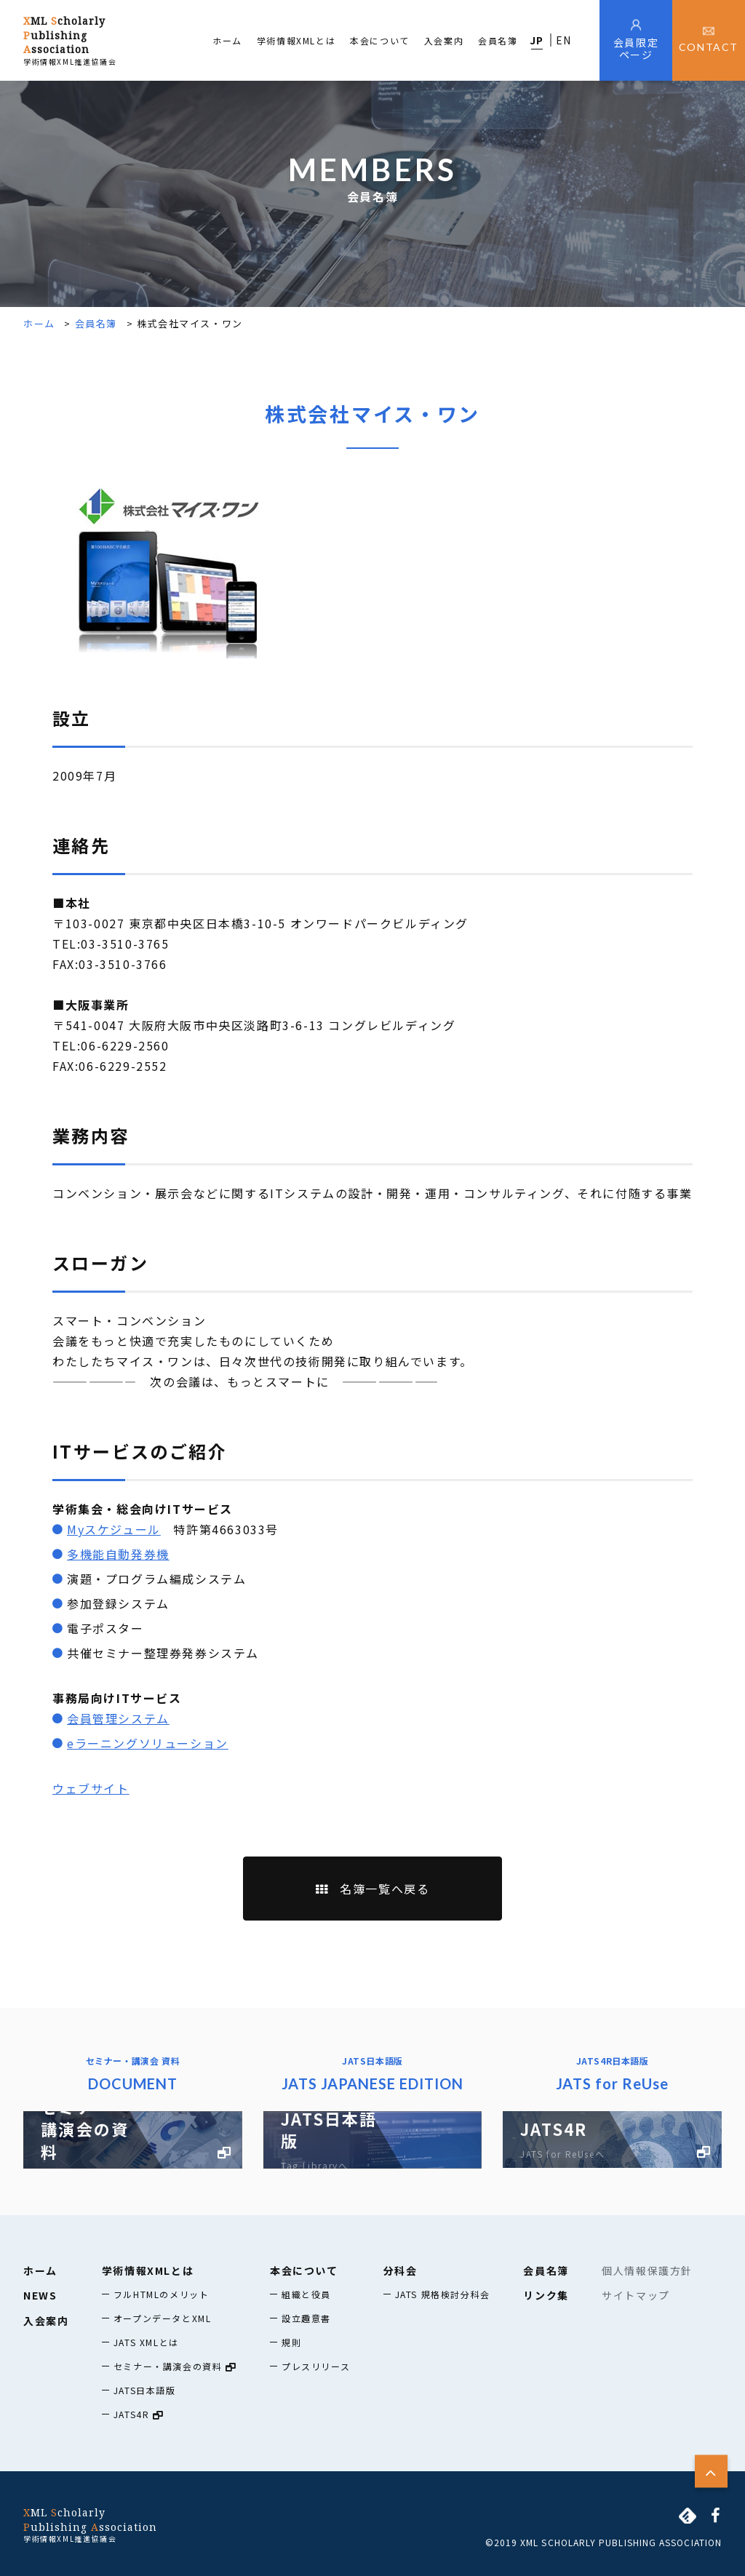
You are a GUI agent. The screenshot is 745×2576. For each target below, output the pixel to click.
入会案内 (443, 40)
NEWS (40, 2295)
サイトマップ (636, 2295)
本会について (380, 40)
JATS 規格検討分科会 (442, 2294)
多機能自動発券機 (118, 1554)
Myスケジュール (114, 1529)
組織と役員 (306, 2294)
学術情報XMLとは (296, 40)
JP (537, 40)
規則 (291, 2342)
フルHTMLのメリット (161, 2294)
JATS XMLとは (146, 2342)
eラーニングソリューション (147, 1743)
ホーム (227, 40)
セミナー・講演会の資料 (175, 2366)
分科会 (400, 2270)
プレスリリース (316, 2366)
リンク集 (545, 2295)
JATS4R (138, 2414)
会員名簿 (497, 40)
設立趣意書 (306, 2318)
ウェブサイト (91, 1788)
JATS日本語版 (144, 2390)
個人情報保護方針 (647, 2270)
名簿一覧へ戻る (373, 1888)
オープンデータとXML (162, 2318)
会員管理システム (118, 1718)
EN (564, 40)
